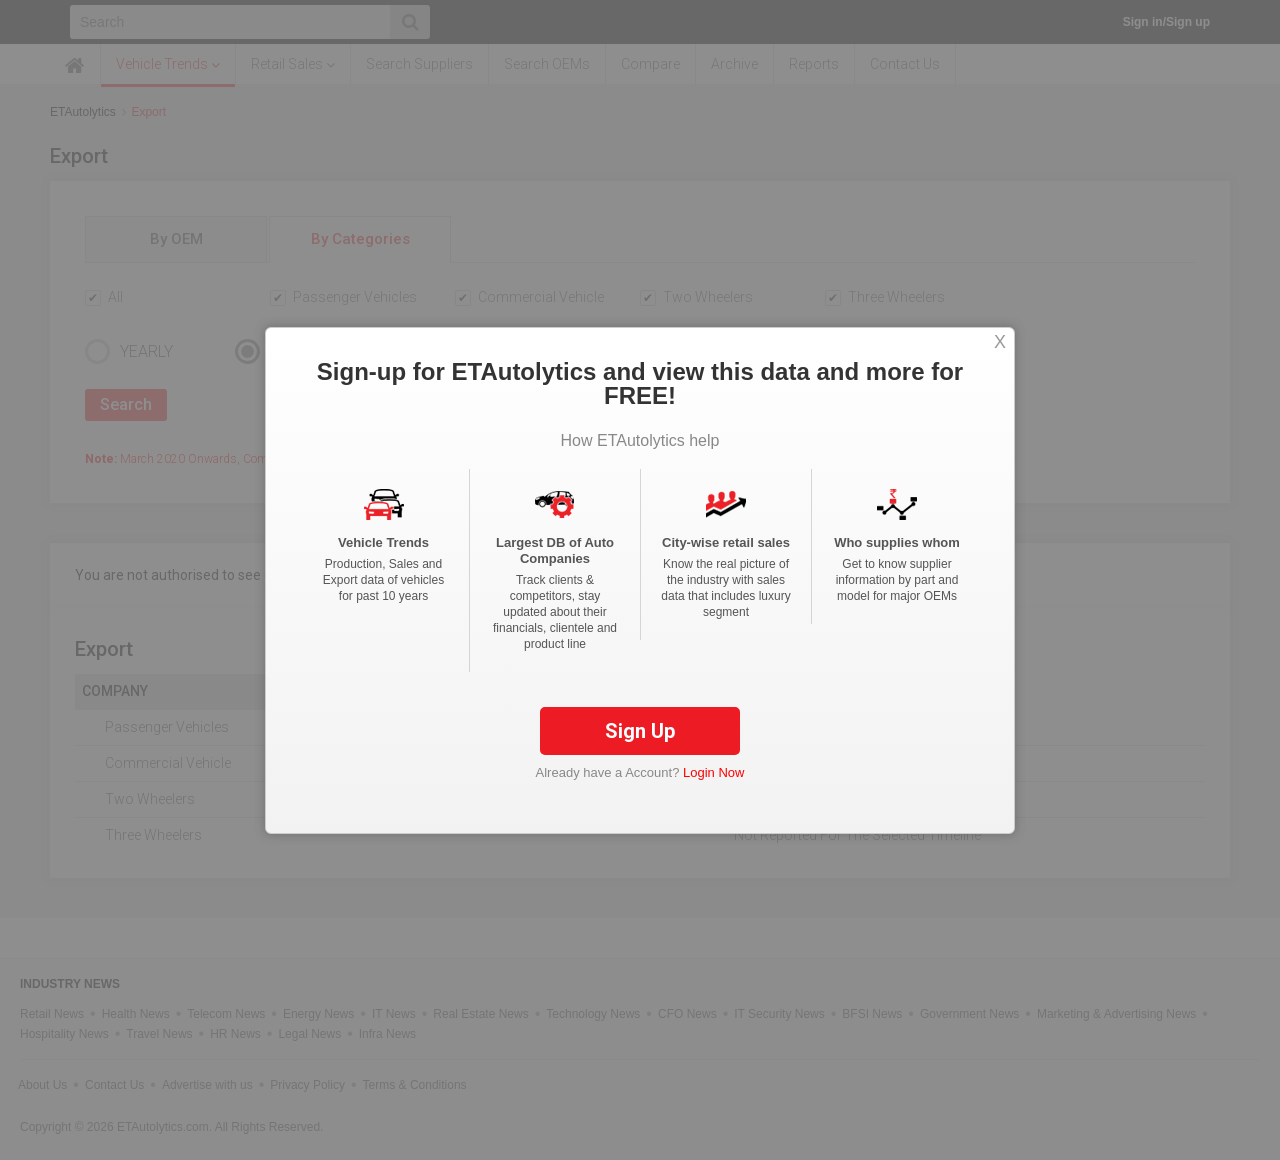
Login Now (713, 772)
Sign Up (640, 731)
